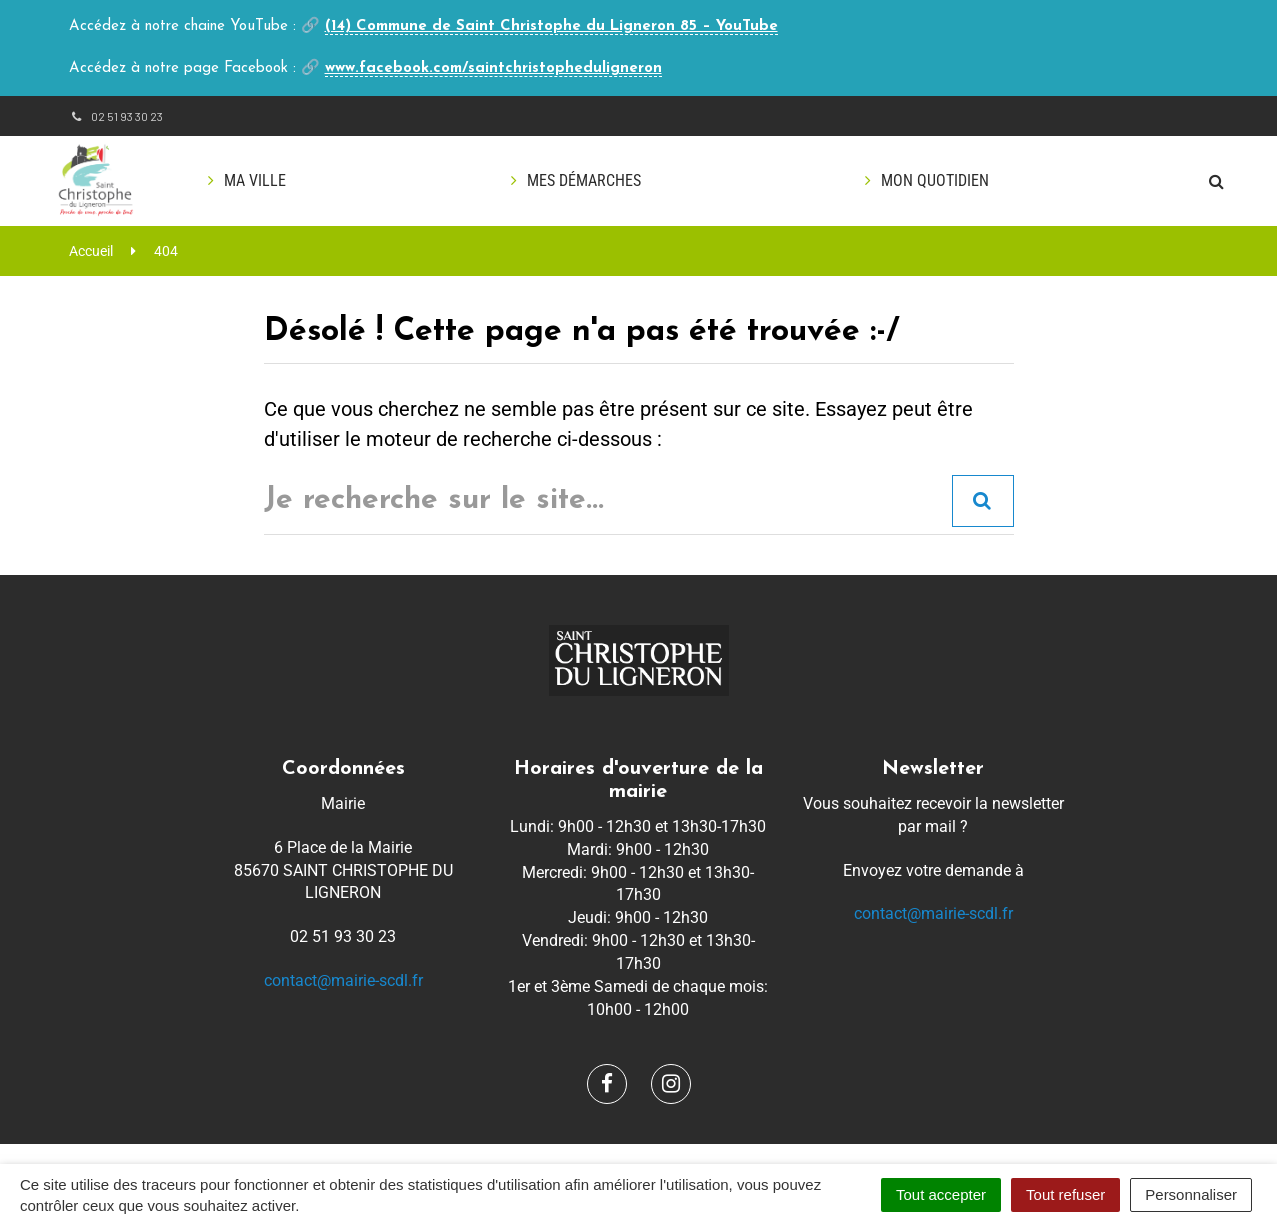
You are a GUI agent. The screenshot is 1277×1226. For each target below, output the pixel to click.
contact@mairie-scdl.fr (343, 980)
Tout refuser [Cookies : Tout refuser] (1065, 1194)
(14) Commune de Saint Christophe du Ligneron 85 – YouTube (551, 26)
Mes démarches (584, 180)
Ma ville (255, 180)
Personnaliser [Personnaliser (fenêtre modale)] (1191, 1194)
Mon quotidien (935, 180)
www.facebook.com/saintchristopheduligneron (493, 68)
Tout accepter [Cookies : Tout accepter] (941, 1194)
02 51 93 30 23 (116, 116)
